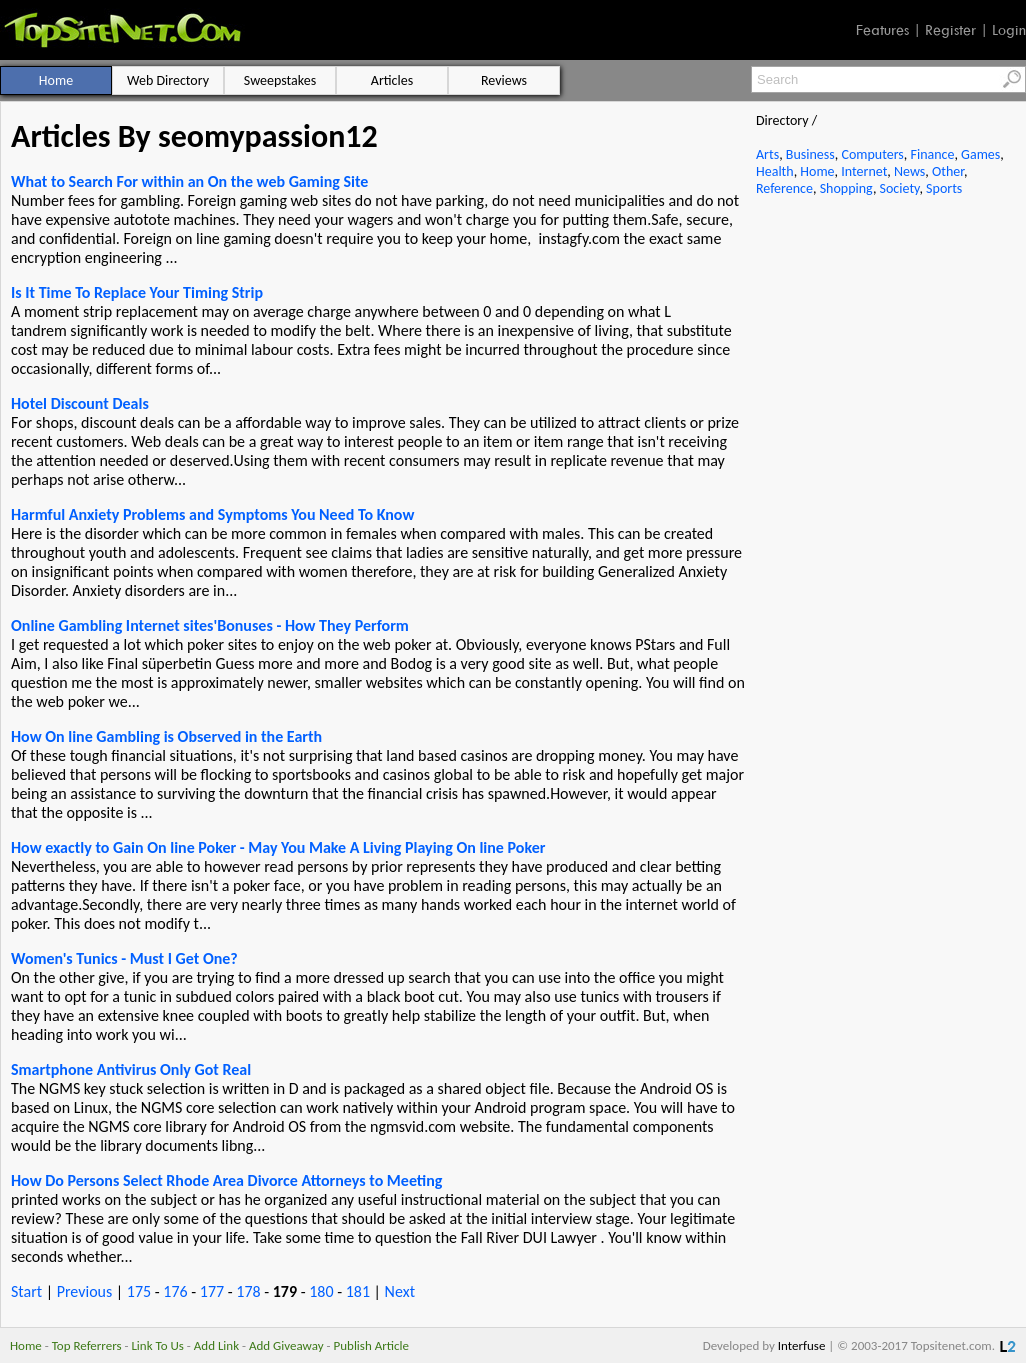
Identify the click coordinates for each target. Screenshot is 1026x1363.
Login (1009, 30)
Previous (85, 1291)
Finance (932, 154)
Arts (767, 154)
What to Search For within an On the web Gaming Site (189, 181)
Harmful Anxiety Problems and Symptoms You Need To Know (212, 514)
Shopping (846, 188)
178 (248, 1291)
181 (358, 1291)
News (909, 171)
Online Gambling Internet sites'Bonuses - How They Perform (210, 625)
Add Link (216, 1345)
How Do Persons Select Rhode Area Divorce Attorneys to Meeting (226, 1180)
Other (948, 171)
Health (775, 171)
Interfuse (802, 1345)
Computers (872, 154)
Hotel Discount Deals (80, 403)
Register (950, 30)
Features (882, 30)
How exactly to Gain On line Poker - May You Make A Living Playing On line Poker (278, 847)
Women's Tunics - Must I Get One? (124, 958)
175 (139, 1291)
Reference (784, 188)
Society (900, 188)
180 (321, 1291)
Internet (864, 171)
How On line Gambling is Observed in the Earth (166, 736)
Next (400, 1291)
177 (212, 1291)
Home (817, 171)
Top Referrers (87, 1345)
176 (175, 1291)
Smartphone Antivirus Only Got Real (131, 1069)
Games (980, 154)
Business (810, 154)
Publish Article (371, 1345)
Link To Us (157, 1345)
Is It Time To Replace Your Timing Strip (137, 292)
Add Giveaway (286, 1345)
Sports (944, 188)
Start (26, 1291)
